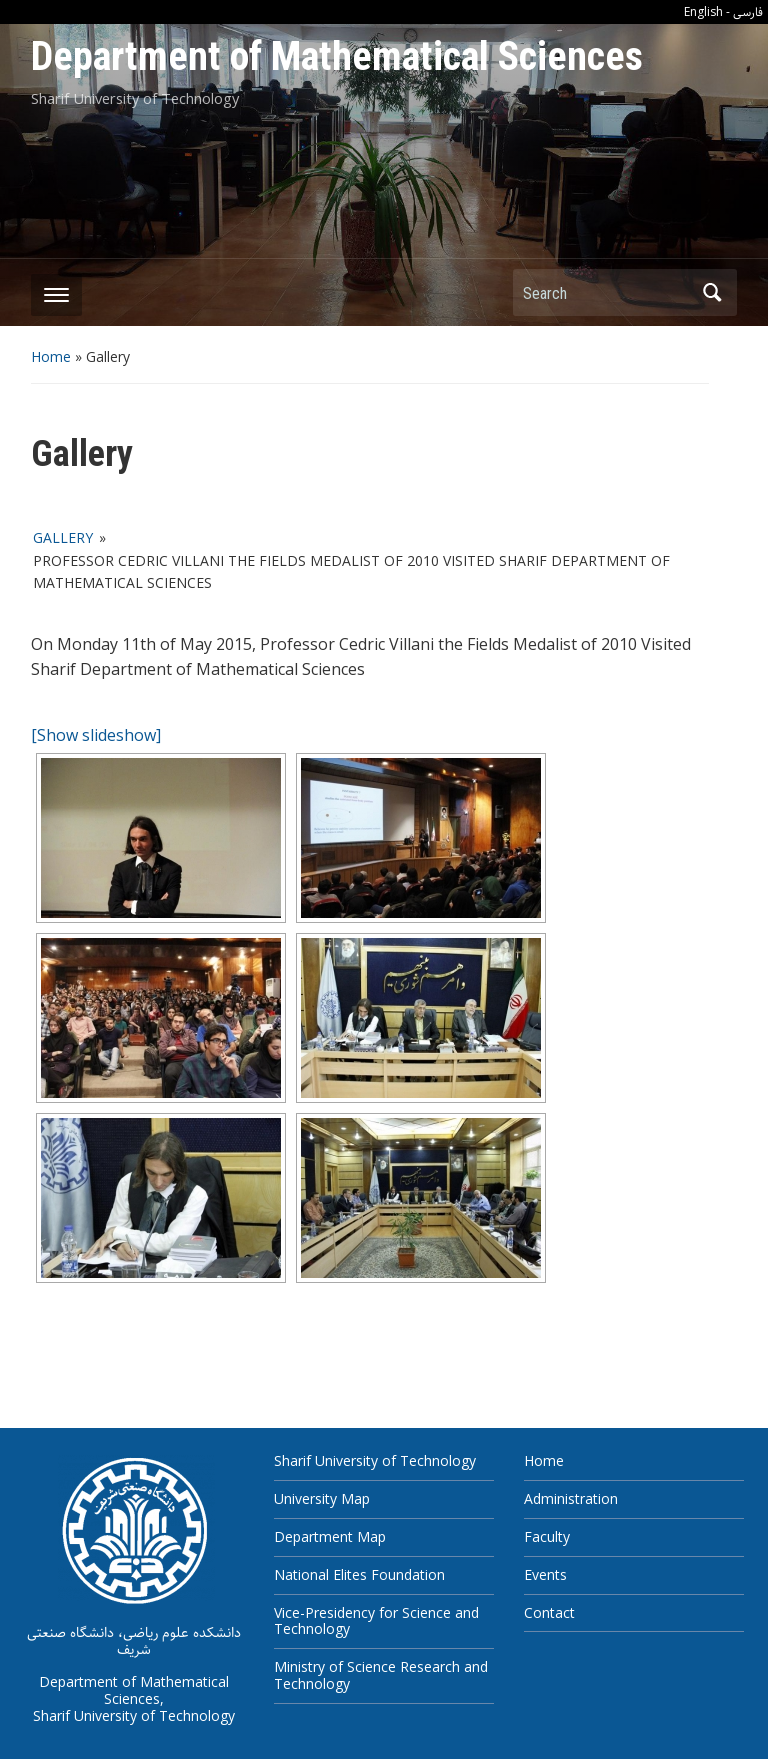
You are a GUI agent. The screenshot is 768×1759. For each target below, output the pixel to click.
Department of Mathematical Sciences (337, 56)
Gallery (63, 537)
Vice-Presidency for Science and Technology (376, 1621)
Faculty (547, 1536)
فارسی (748, 12)
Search (712, 292)
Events (545, 1574)
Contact (549, 1612)
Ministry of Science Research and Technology (381, 1675)
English (703, 11)
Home (51, 356)
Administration (571, 1498)
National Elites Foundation (359, 1574)
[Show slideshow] (96, 735)
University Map (322, 1498)
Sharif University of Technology (375, 1460)
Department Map (330, 1536)
